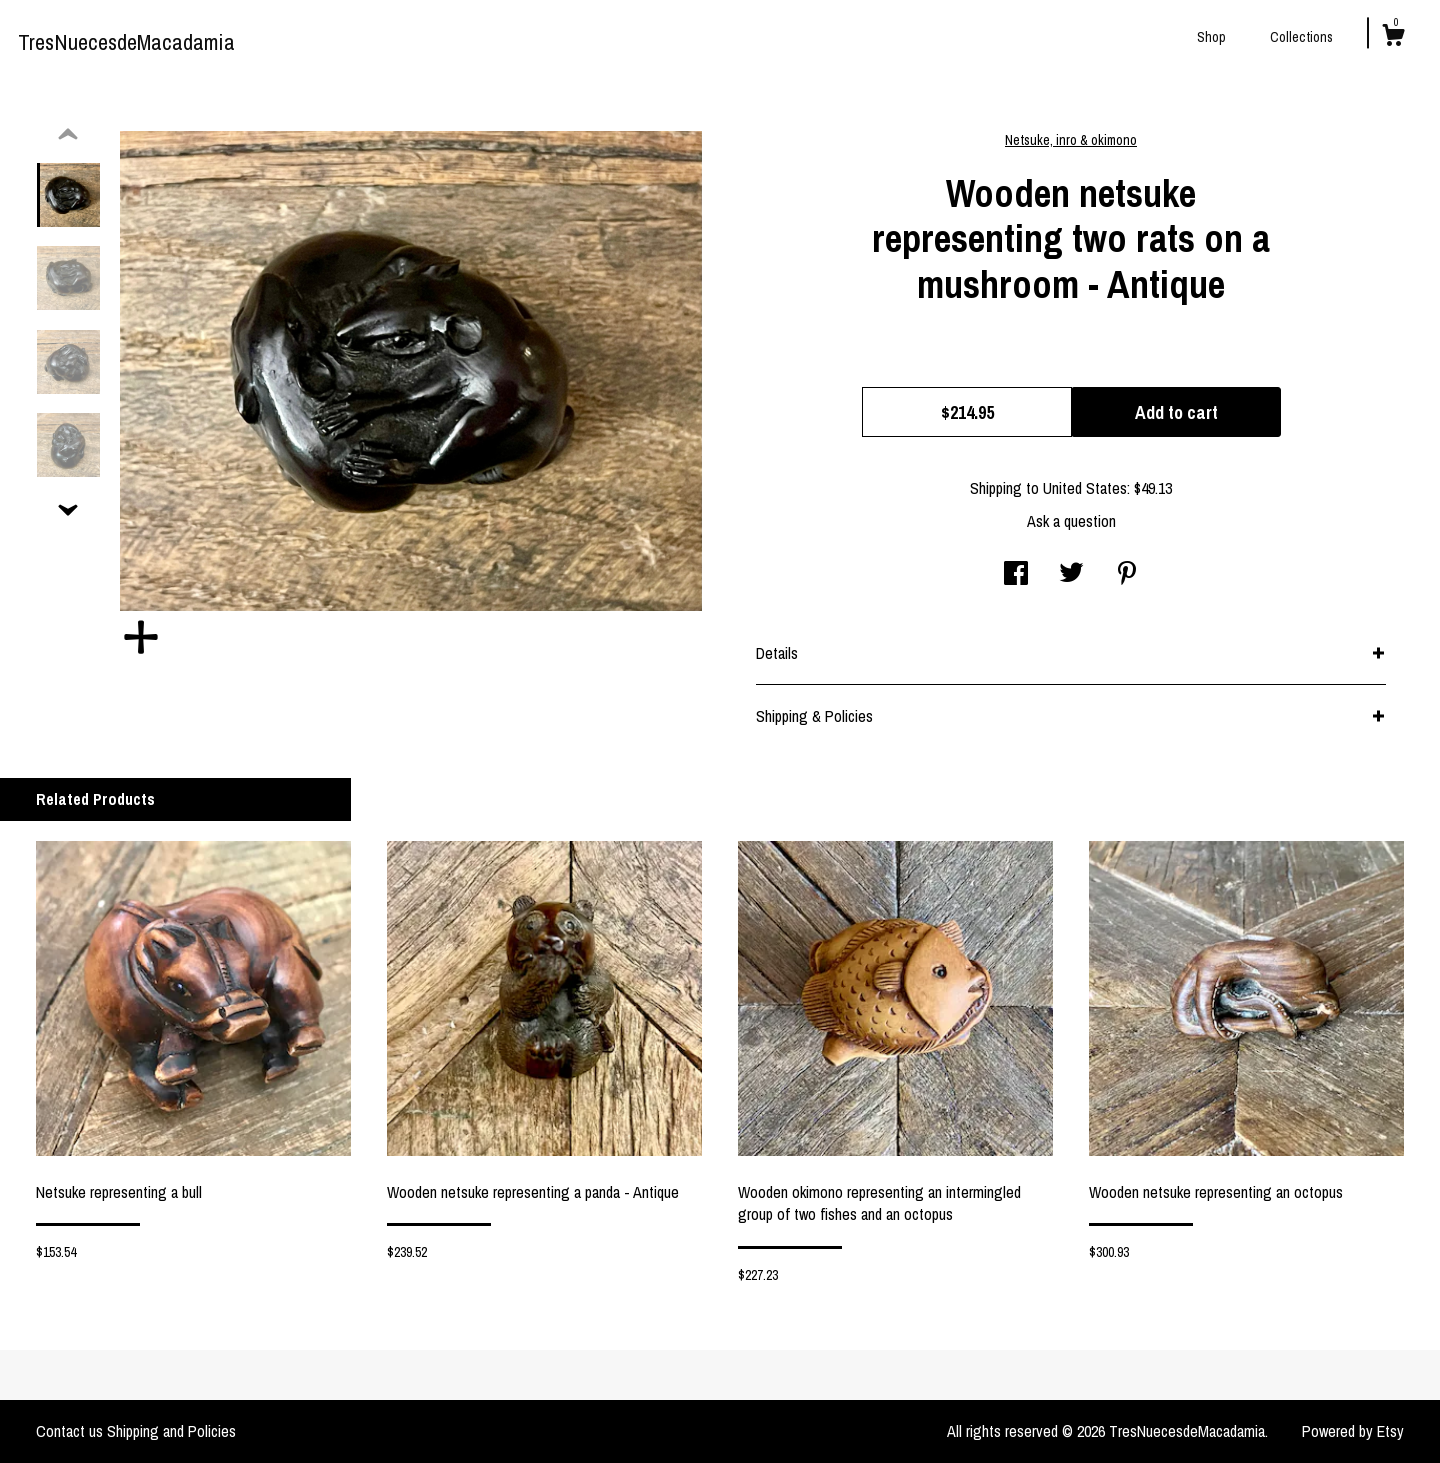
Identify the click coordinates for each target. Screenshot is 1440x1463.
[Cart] (1393, 38)
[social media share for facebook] (1016, 575)
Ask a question (1071, 521)
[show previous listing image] (68, 135)
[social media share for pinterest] (1127, 575)
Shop (1211, 37)
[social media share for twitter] (1071, 575)
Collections (1301, 37)
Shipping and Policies (171, 1431)
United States (1085, 488)
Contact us (69, 1431)
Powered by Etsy (1353, 1431)
